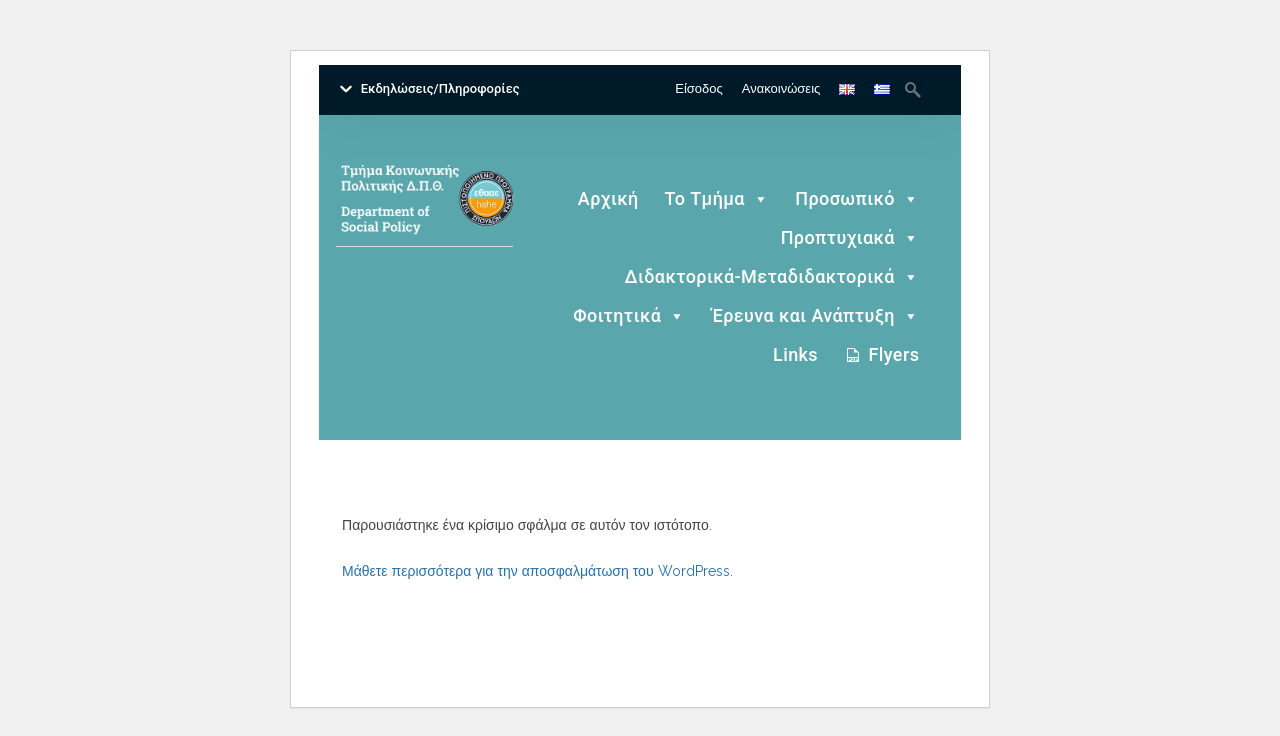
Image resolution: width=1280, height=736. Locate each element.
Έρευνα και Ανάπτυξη (816, 316)
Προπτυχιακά (850, 238)
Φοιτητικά (629, 316)
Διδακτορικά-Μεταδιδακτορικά (772, 277)
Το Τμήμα (717, 199)
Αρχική (608, 198)
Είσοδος (699, 88)
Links (795, 354)
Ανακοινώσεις (781, 88)
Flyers (893, 354)
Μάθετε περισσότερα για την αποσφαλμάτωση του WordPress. (537, 571)
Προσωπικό (857, 199)
